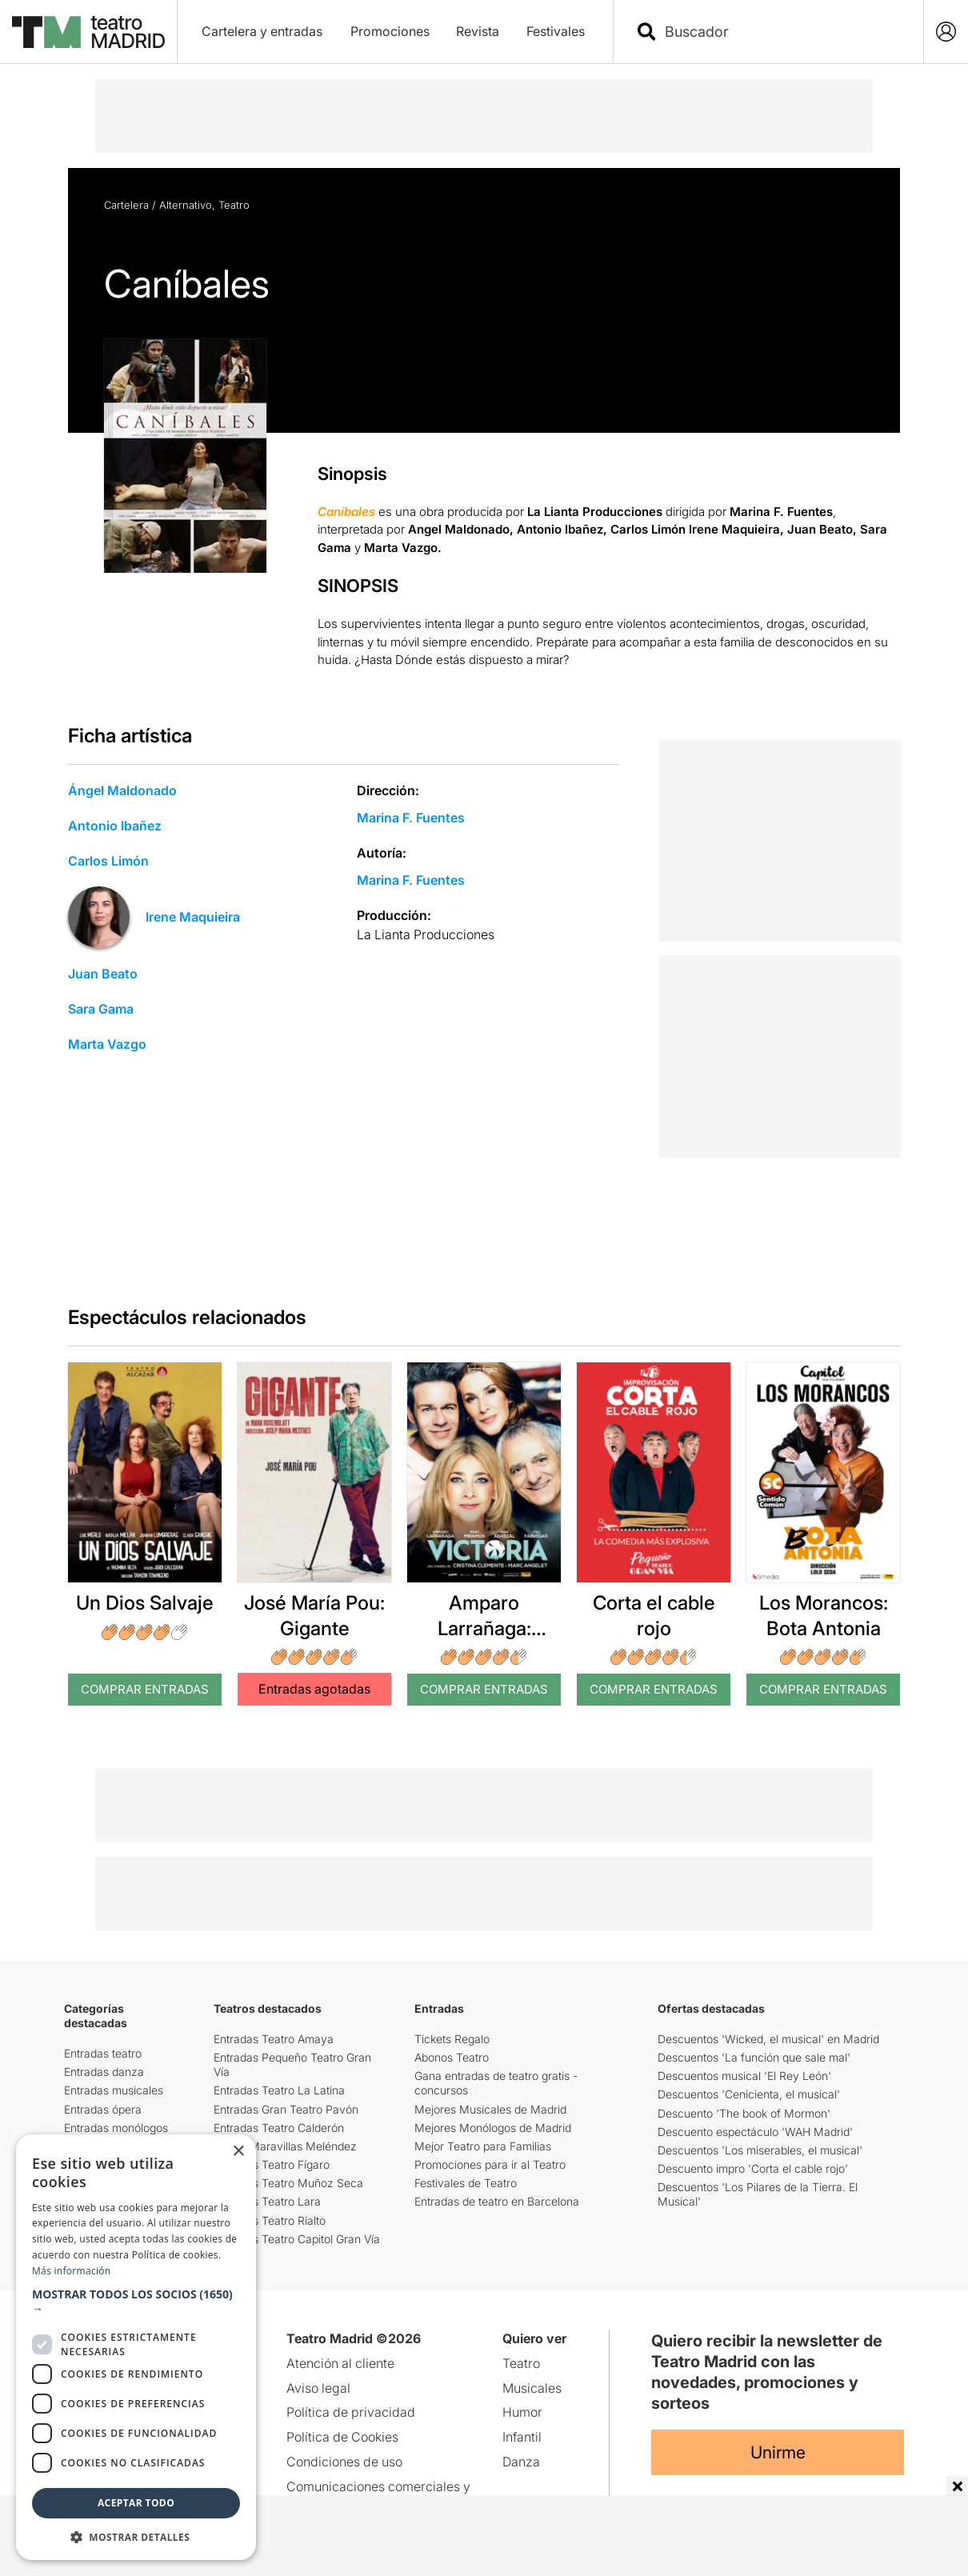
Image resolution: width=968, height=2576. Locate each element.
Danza (521, 2462)
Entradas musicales (113, 2090)
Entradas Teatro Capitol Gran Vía (297, 2239)
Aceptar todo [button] (136, 2503)
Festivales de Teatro (465, 2183)
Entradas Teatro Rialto (270, 2220)
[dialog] (136, 2347)
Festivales (555, 31)
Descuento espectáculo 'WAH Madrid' (755, 2131)
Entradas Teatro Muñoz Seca (288, 2183)
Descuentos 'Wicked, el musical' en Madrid (768, 2039)
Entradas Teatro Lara (267, 2201)
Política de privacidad (350, 2412)
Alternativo (185, 204)
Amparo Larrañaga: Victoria (484, 1627)
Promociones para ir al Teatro (490, 2164)
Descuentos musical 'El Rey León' (744, 2075)
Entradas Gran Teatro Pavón (286, 2109)
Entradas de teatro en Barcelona (496, 2201)
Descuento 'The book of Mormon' (744, 2113)
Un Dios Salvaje (145, 1602)
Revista (477, 31)
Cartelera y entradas (262, 31)
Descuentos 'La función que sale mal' (754, 2057)
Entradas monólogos (116, 2127)
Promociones (390, 31)
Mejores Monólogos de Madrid (492, 2127)
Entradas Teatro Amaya (274, 2039)
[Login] (946, 32)
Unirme (778, 2452)
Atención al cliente (340, 2363)
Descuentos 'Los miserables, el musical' (760, 2150)
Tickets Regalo (452, 2039)
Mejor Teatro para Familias (482, 2146)
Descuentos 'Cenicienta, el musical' (749, 2094)
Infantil (522, 2437)
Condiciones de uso (344, 2462)
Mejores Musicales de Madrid (490, 2109)
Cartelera (126, 204)
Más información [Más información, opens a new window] (71, 2271)
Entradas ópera (103, 2109)
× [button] (238, 2152)
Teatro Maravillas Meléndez (285, 2146)
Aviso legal (318, 2388)
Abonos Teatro (451, 2057)
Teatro (234, 204)
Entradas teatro (103, 2053)
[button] (136, 2301)
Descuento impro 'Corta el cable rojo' (753, 2168)
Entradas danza (104, 2071)
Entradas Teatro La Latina (279, 2090)
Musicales (532, 2388)
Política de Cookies (342, 2437)
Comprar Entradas (145, 1689)
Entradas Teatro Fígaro (272, 2164)
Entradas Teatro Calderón (279, 2127)
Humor (522, 2412)
